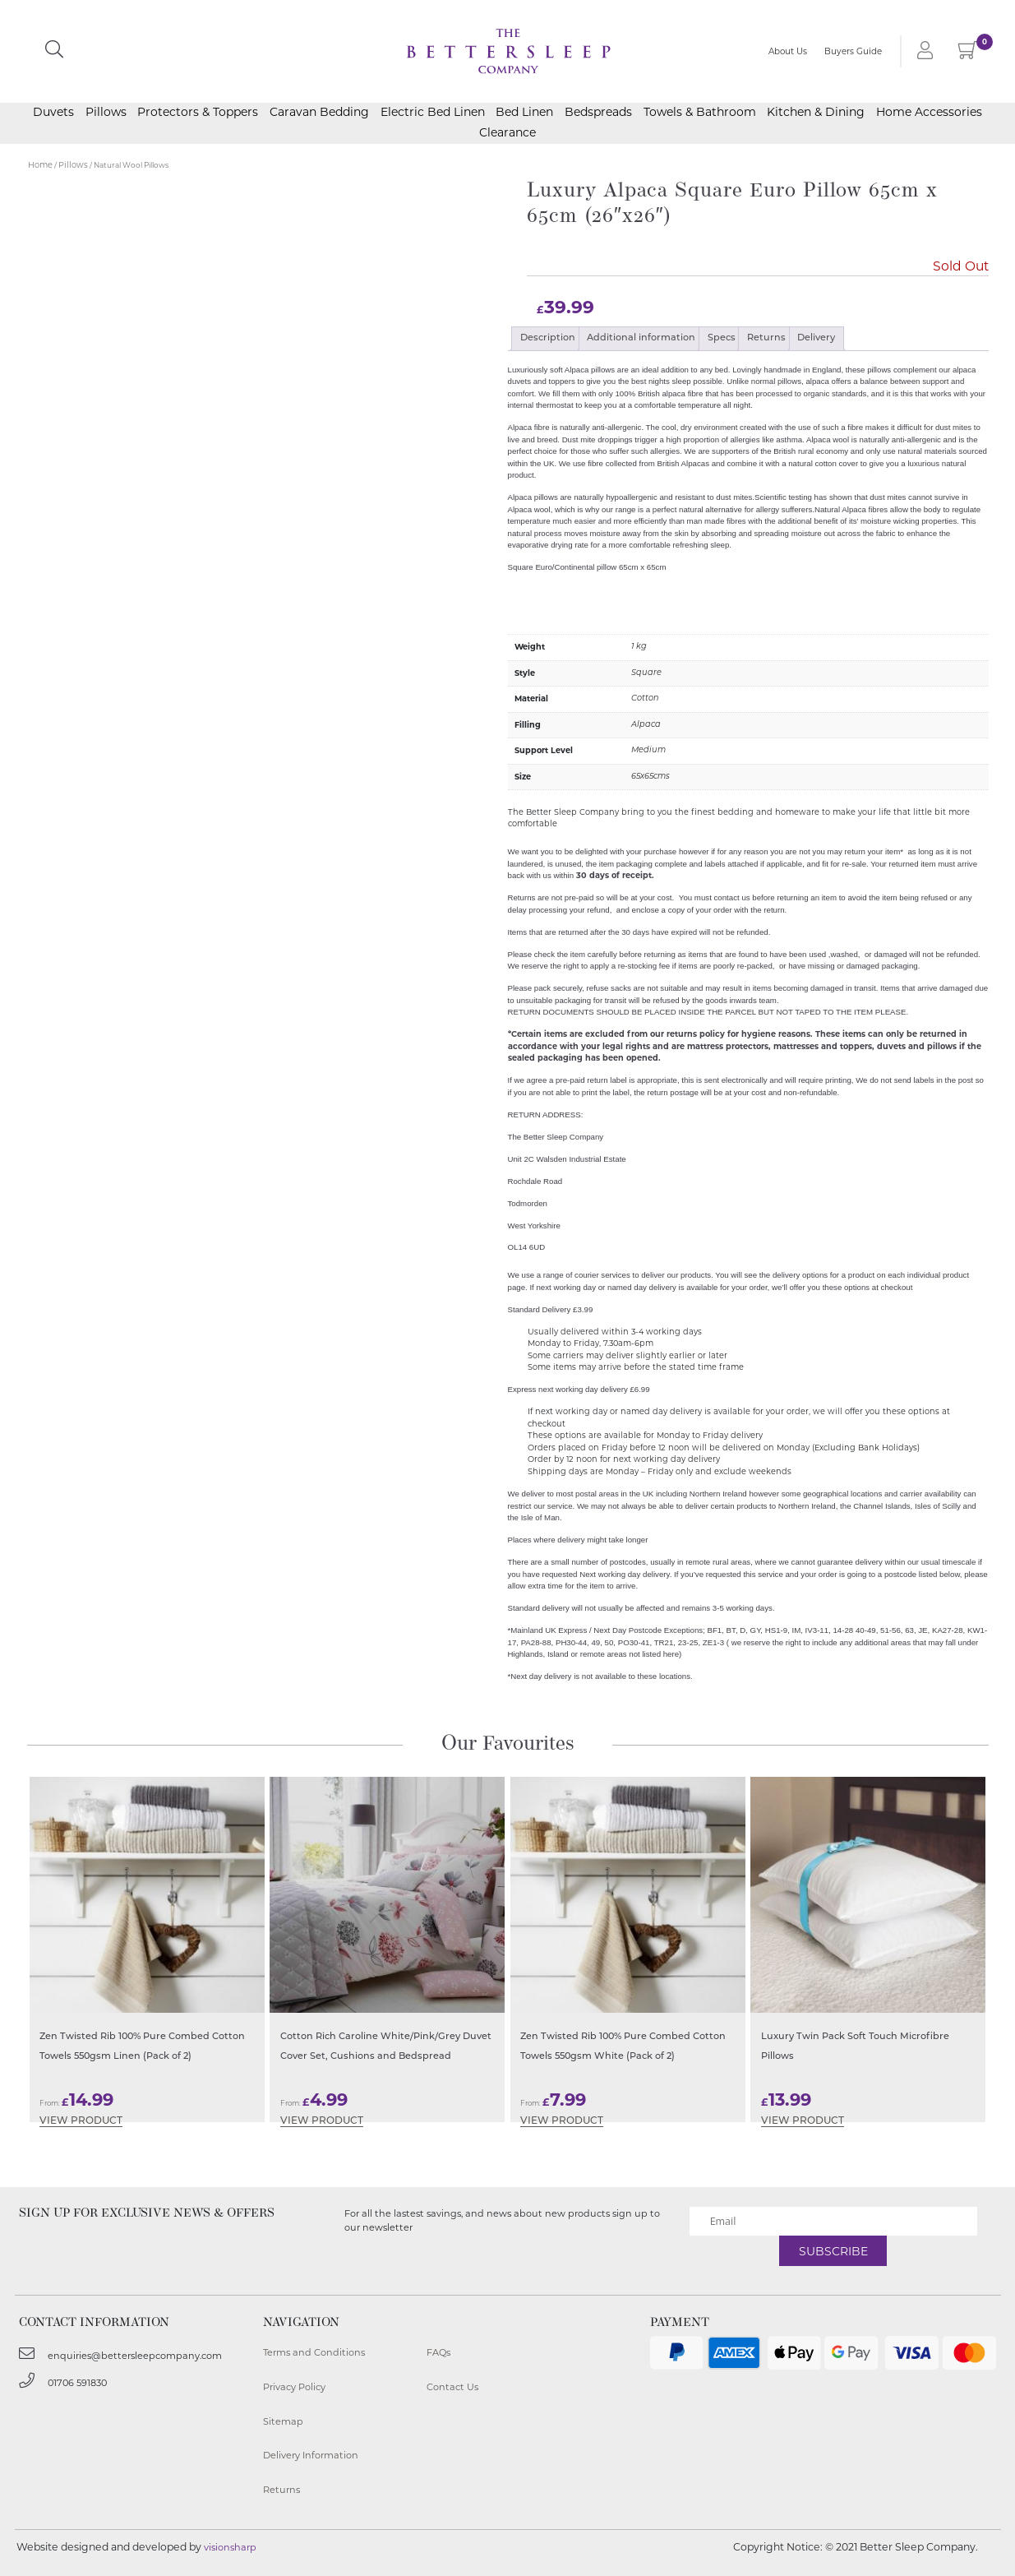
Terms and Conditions (314, 2352)
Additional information (641, 338)
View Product (80, 2121)
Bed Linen (524, 112)
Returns (766, 338)
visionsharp (230, 2547)
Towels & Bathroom (700, 112)
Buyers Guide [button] (853, 51)
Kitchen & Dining (816, 112)
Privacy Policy (294, 2387)
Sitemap (283, 2421)
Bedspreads (598, 112)
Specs (722, 338)
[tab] (547, 338)
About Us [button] (787, 51)
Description (547, 338)
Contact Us (452, 2387)
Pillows (106, 112)
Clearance (507, 133)
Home (40, 164)
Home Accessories (929, 112)
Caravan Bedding (319, 112)
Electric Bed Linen (433, 112)
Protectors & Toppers (197, 112)
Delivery (816, 338)
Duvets (53, 112)
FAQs (438, 2352)
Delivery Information (310, 2455)
